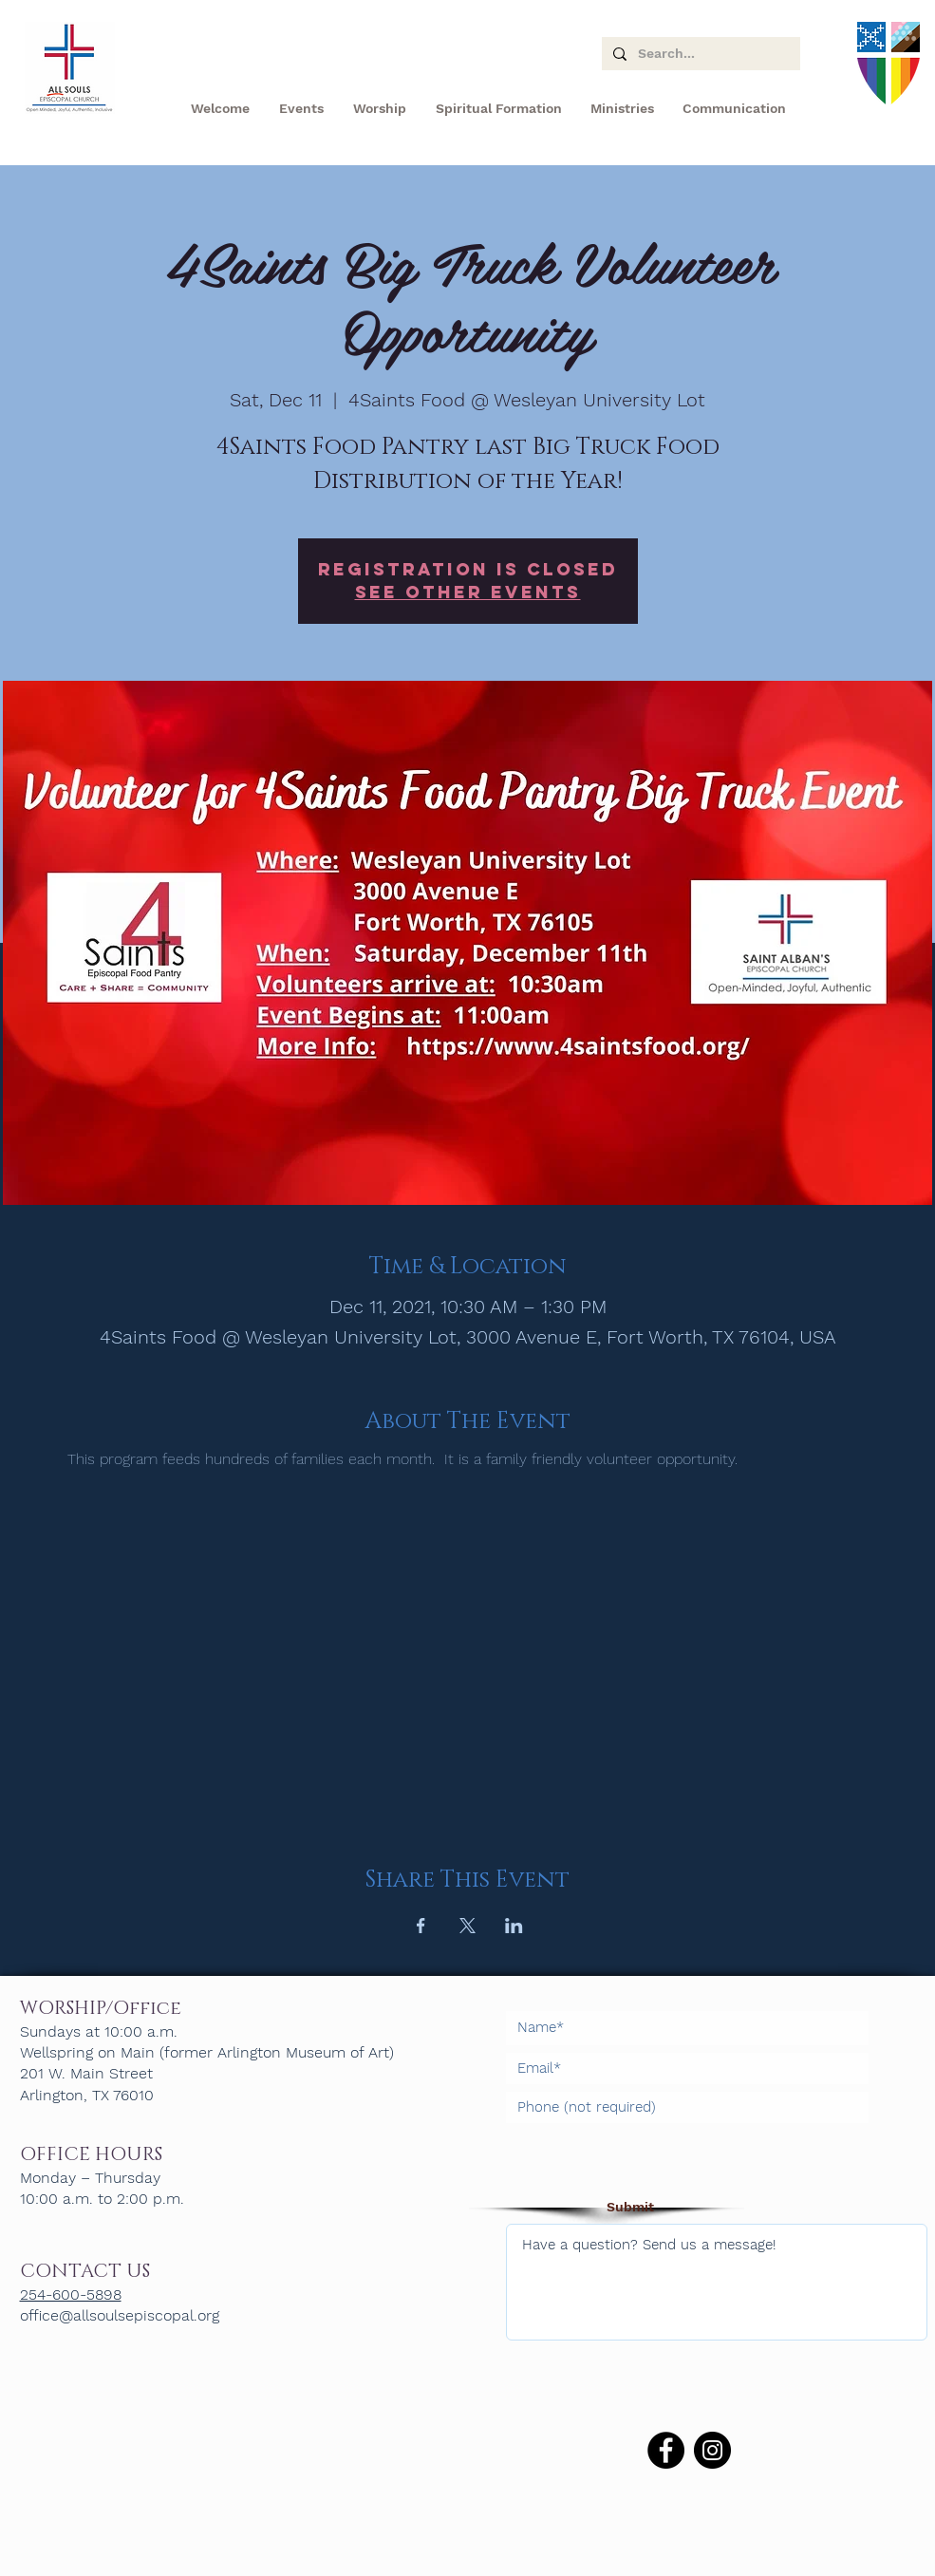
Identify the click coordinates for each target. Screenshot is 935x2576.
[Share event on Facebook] (421, 1925)
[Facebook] (665, 2450)
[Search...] (699, 54)
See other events (468, 592)
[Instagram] (712, 2450)
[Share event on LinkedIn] (514, 1925)
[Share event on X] (467, 1925)
